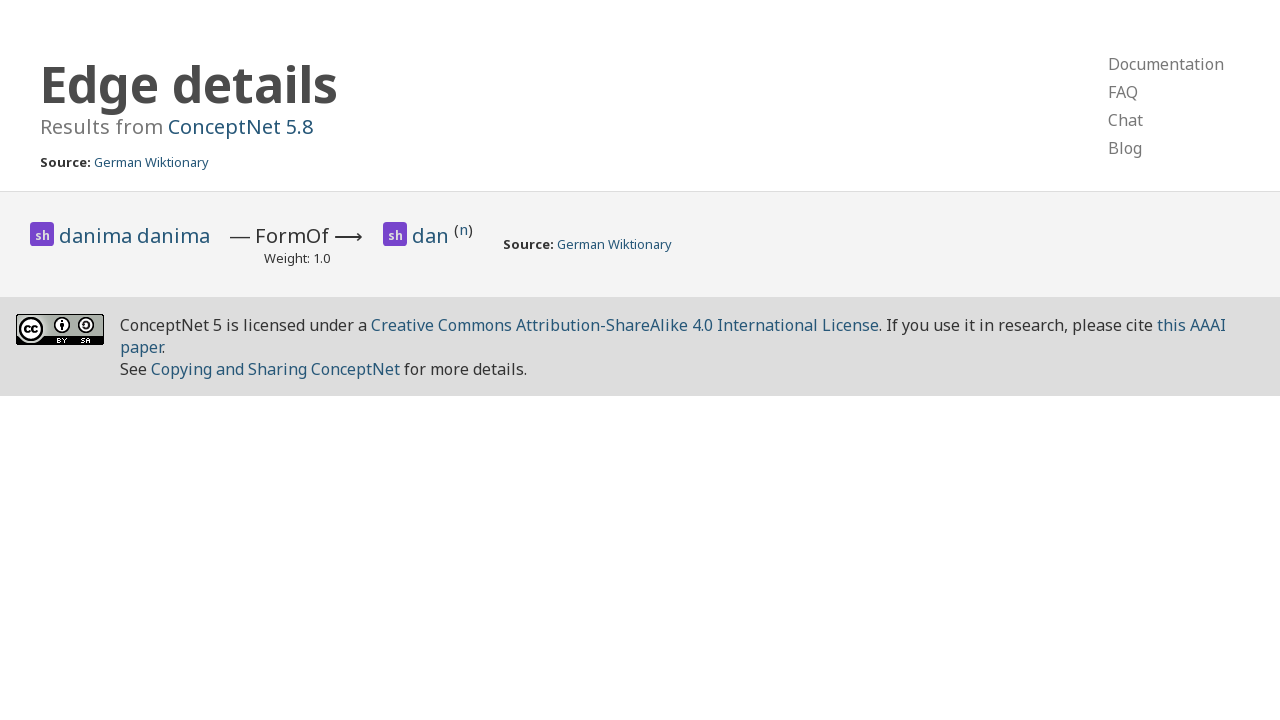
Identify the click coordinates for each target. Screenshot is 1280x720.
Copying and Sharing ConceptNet (275, 369)
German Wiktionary (151, 162)
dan (433, 235)
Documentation (1166, 64)
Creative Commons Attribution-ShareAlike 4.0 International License (625, 325)
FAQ (1123, 92)
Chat (1125, 120)
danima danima (134, 235)
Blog (1125, 148)
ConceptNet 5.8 (240, 126)
